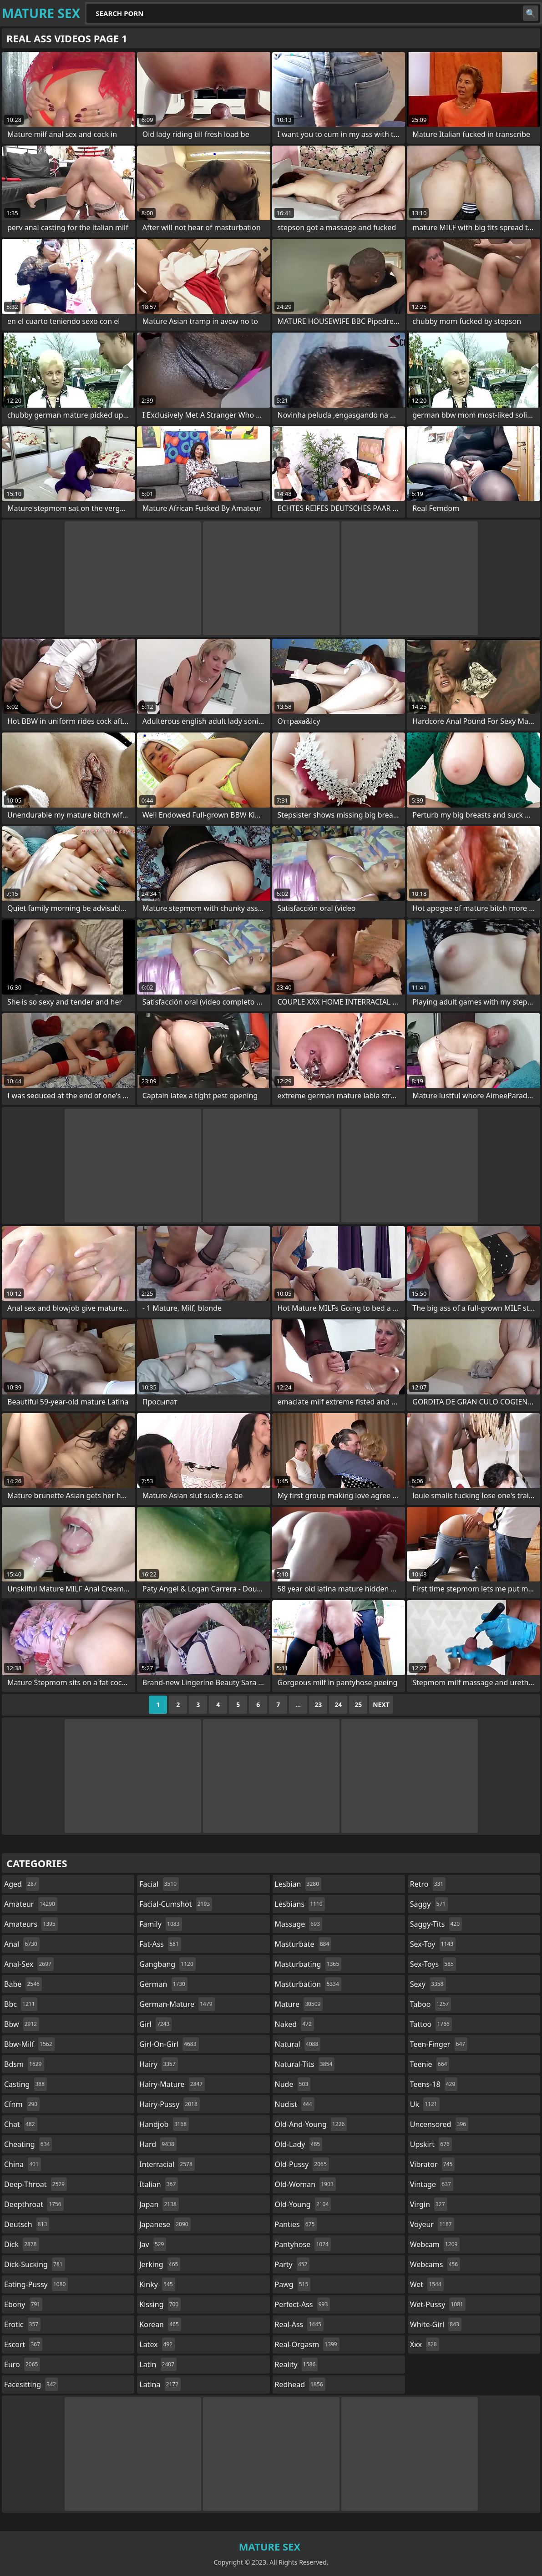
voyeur (432, 2224)
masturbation (308, 1984)
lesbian (298, 1884)
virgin (428, 2204)
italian (158, 2184)
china (22, 2164)
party (292, 2264)
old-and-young (311, 2124)
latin (158, 2364)
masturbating (308, 1964)
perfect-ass (302, 2304)
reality (296, 2364)
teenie (430, 2064)
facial (159, 1884)
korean (160, 2324)
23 (318, 1704)
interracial (167, 2164)
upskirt (431, 2144)
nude (293, 2084)
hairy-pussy (169, 2104)
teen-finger (438, 2044)
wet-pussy (438, 2304)
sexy (428, 1984)
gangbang (167, 1964)
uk (425, 2104)
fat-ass (160, 1944)
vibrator (432, 2164)
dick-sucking (34, 2264)
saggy (429, 1904)
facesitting (31, 2384)
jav (152, 2244)
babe (23, 1984)
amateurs (31, 1924)
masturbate (303, 1944)
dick (21, 2244)
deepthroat (34, 2204)
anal (22, 1944)
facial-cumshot (175, 1904)
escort (23, 2344)
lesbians (300, 1904)
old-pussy (302, 2164)
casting (25, 2084)
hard (158, 2144)
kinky (157, 2284)
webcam (435, 2244)
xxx (424, 2344)
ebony (23, 2304)
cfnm (22, 2104)
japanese (164, 2224)
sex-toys (433, 1964)
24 (338, 1704)
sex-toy (433, 1944)
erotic (22, 2324)
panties (296, 2224)
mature (299, 2004)
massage (298, 1924)
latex (157, 2344)
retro (428, 1884)
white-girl (435, 2324)
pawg (293, 2284)
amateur (30, 1904)
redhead (300, 2384)
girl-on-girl (168, 2044)
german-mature (176, 2004)
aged (21, 1884)
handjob (164, 2124)
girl (155, 2024)
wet (427, 2284)
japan (159, 2204)
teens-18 (434, 2084)
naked (294, 2024)
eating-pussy (36, 2284)
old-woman (305, 2184)
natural (298, 2044)
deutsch (26, 2224)
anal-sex (29, 1964)
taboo (430, 2004)
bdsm (24, 2064)
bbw (21, 2024)
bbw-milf (29, 2044)
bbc (20, 2004)
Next (381, 1704)
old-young (303, 2204)
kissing (160, 2304)
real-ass (299, 2324)
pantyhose (303, 2244)
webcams (435, 2264)
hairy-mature (172, 2084)
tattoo (431, 2024)
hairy (158, 2064)
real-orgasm (307, 2344)
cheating (28, 2144)
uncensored (439, 2124)
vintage (431, 2184)
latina (160, 2384)
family (160, 1924)
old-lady (299, 2144)
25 (358, 1704)
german (163, 1984)
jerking (159, 2264)
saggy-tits (436, 1924)
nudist (294, 2104)
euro (22, 2364)
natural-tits (305, 2064)
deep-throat (35, 2184)
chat (20, 2124)
